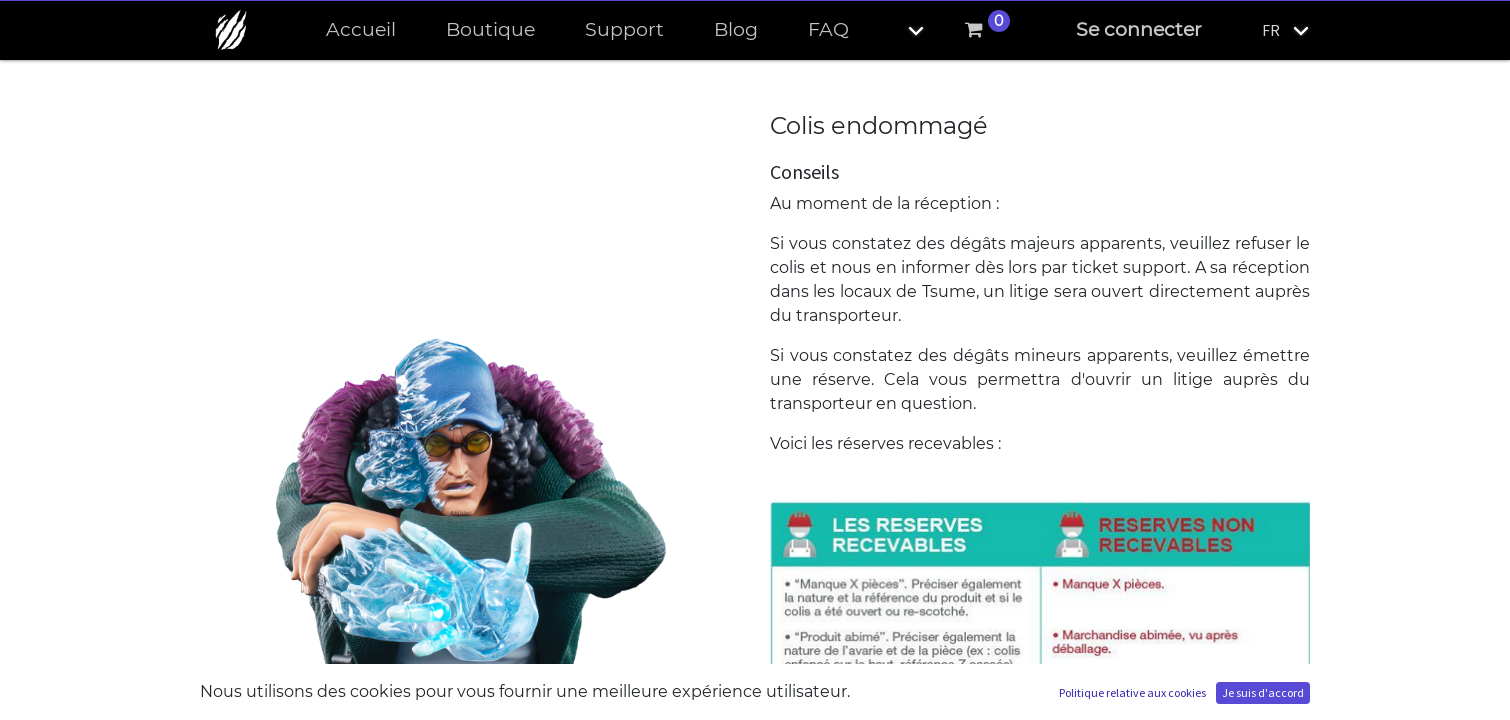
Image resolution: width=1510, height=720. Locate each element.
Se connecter (1139, 29)
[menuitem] (361, 30)
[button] (899, 30)
